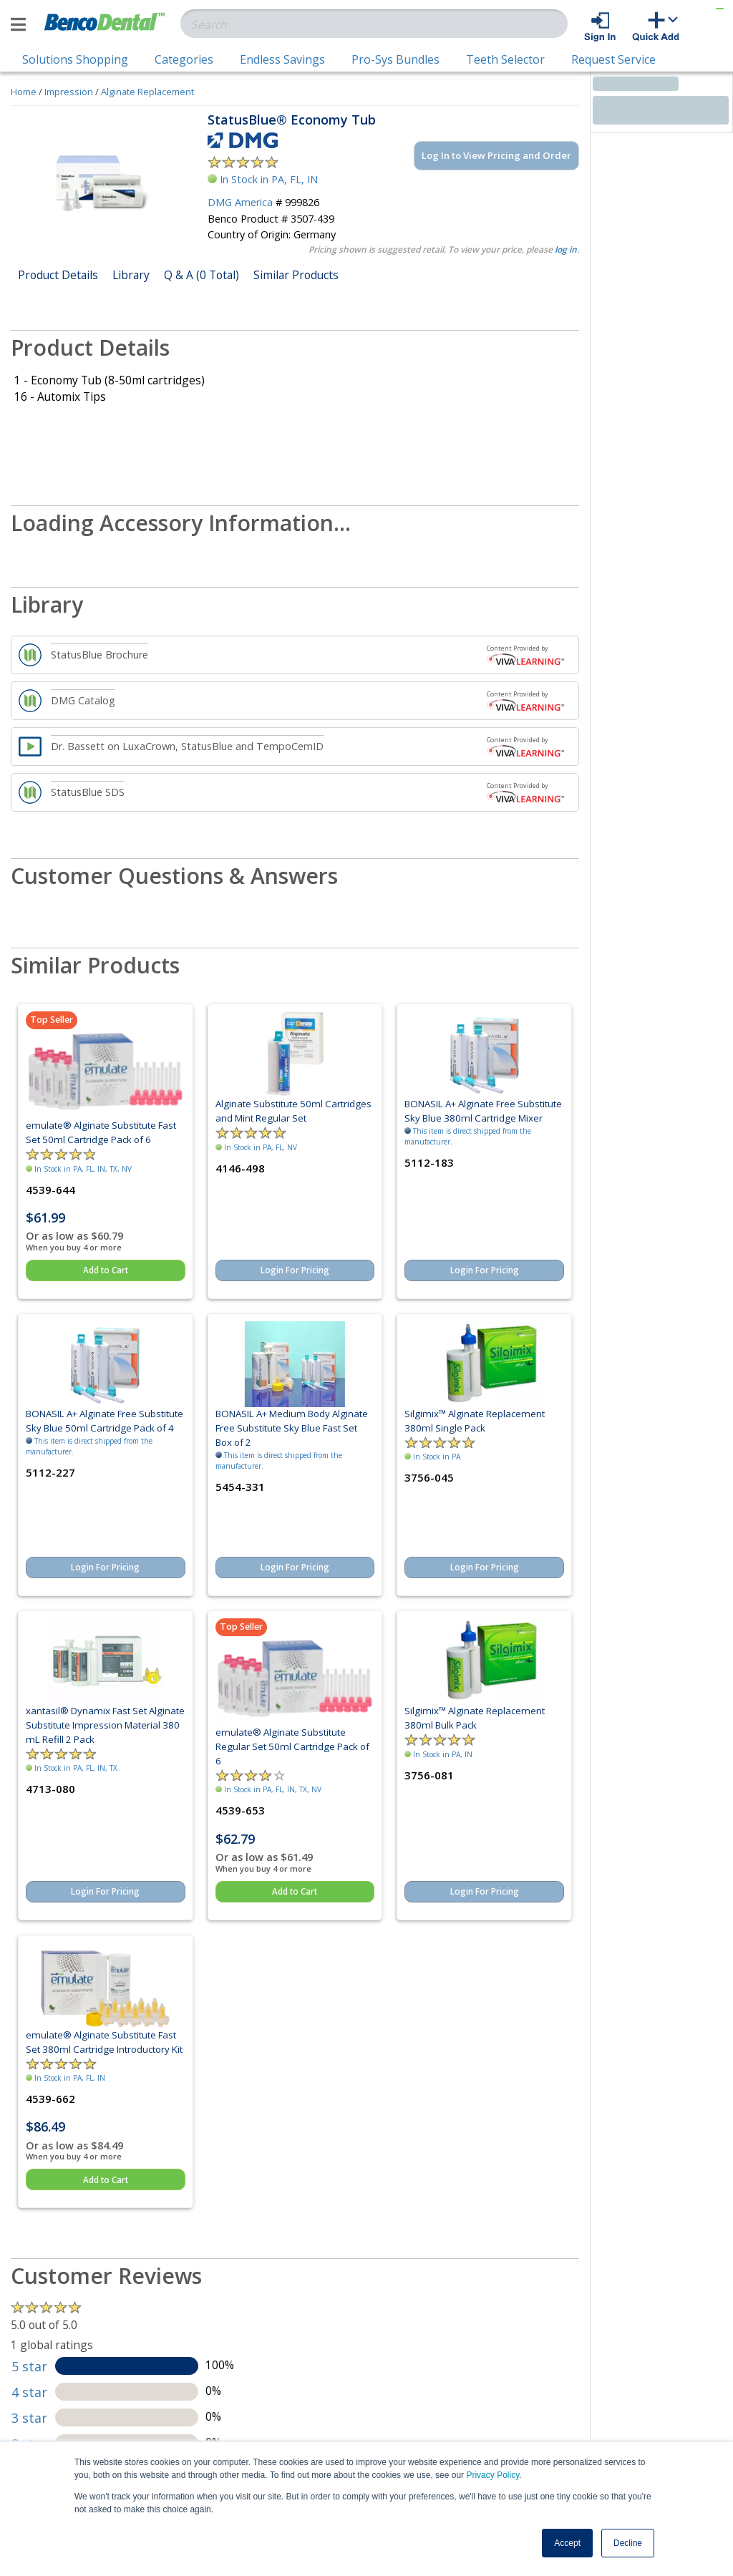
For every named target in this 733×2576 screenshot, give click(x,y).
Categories (184, 59)
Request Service (613, 59)
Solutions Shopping (75, 59)
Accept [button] (567, 2543)
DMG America (240, 202)
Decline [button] (627, 2543)
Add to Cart (105, 1270)
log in (566, 249)
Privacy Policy (492, 2475)
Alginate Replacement (147, 91)
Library (131, 275)
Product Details (58, 275)
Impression (68, 91)
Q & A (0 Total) (201, 275)
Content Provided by (525, 653)
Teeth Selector (505, 59)
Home (24, 91)
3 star (29, 2417)
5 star (29, 2366)
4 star (29, 2392)
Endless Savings (282, 59)
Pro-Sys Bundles (395, 59)
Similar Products (296, 275)
